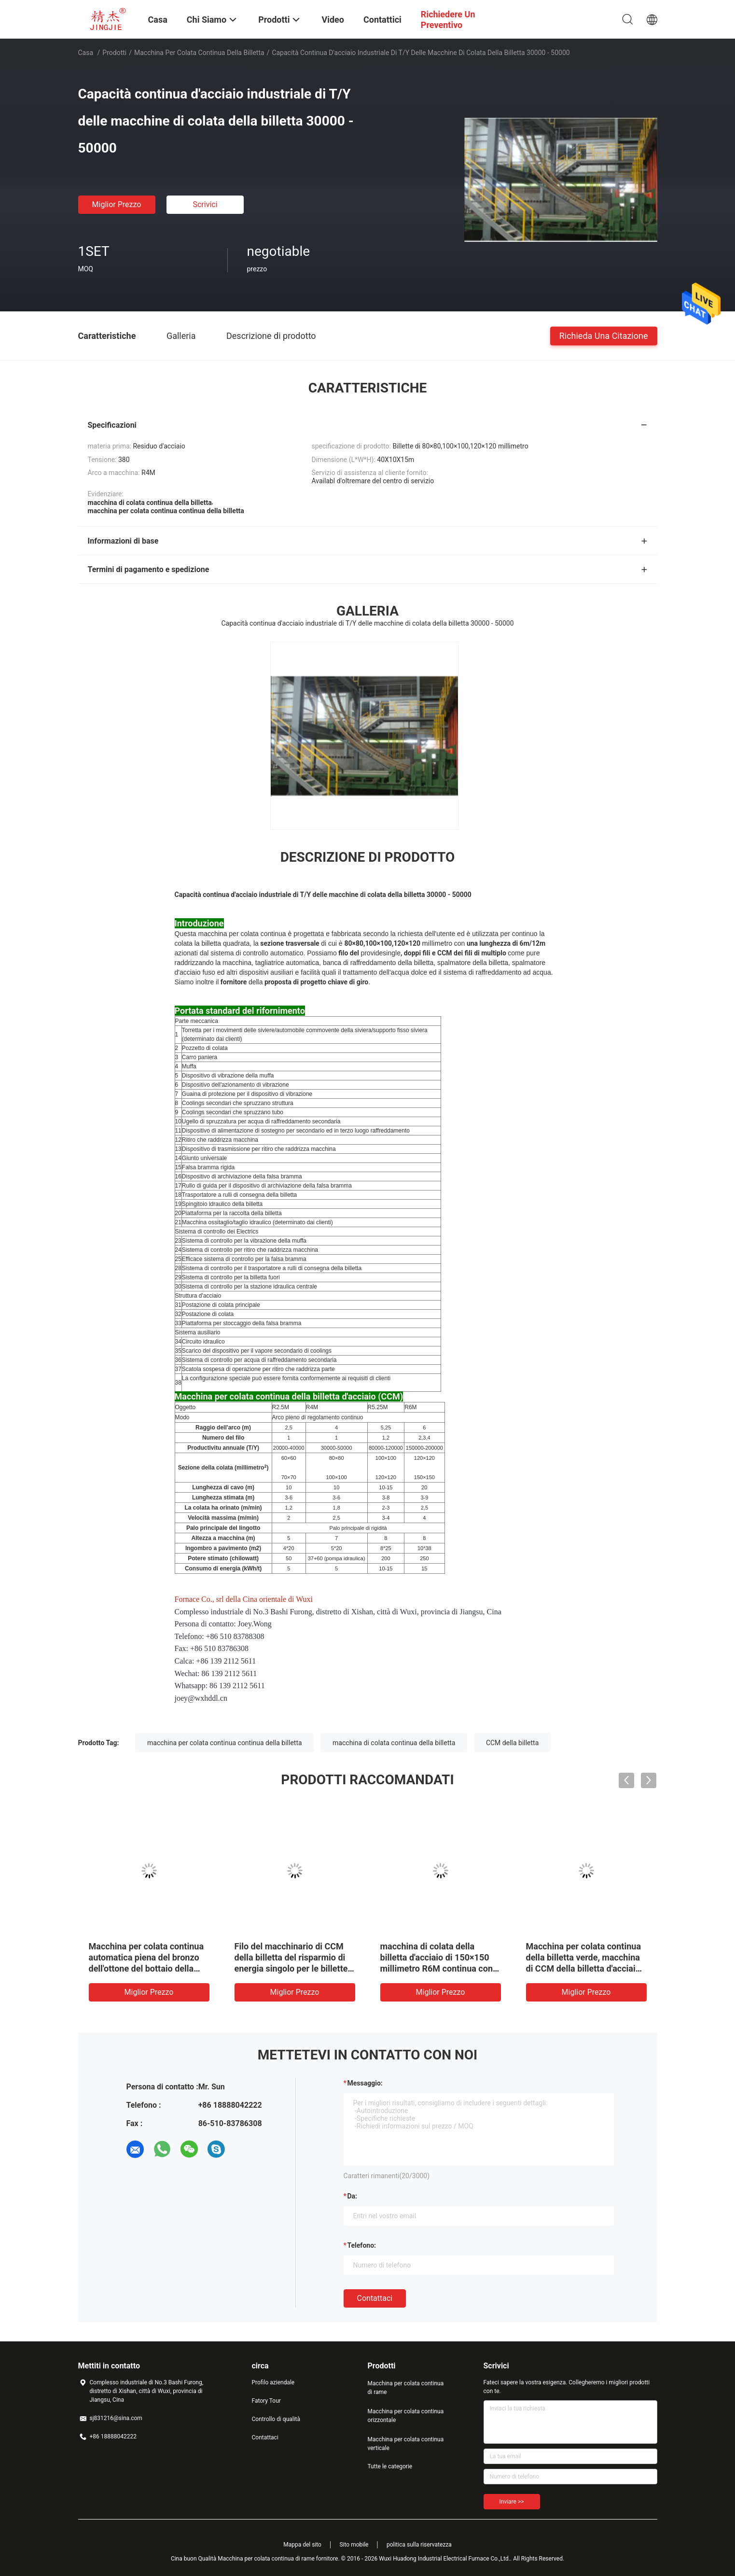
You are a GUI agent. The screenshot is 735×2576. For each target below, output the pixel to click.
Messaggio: (365, 2083)
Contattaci (375, 2298)
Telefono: (361, 2245)
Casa (86, 52)
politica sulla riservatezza (419, 2544)
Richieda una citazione (603, 335)
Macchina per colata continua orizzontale (406, 2415)
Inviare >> (511, 2501)
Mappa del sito (302, 2544)
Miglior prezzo (116, 204)
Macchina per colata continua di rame (406, 2387)
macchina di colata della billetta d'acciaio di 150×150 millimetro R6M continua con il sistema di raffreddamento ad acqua (439, 1968)
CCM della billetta (512, 1743)
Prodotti (114, 52)
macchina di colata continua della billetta (394, 1743)
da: (352, 2196)
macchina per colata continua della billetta (199, 52)
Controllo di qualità (276, 2419)
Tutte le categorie (390, 2466)
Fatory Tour (266, 2400)
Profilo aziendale (273, 2382)
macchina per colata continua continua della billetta (224, 1743)
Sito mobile (353, 2544)
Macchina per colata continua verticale (406, 2443)
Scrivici (205, 204)
